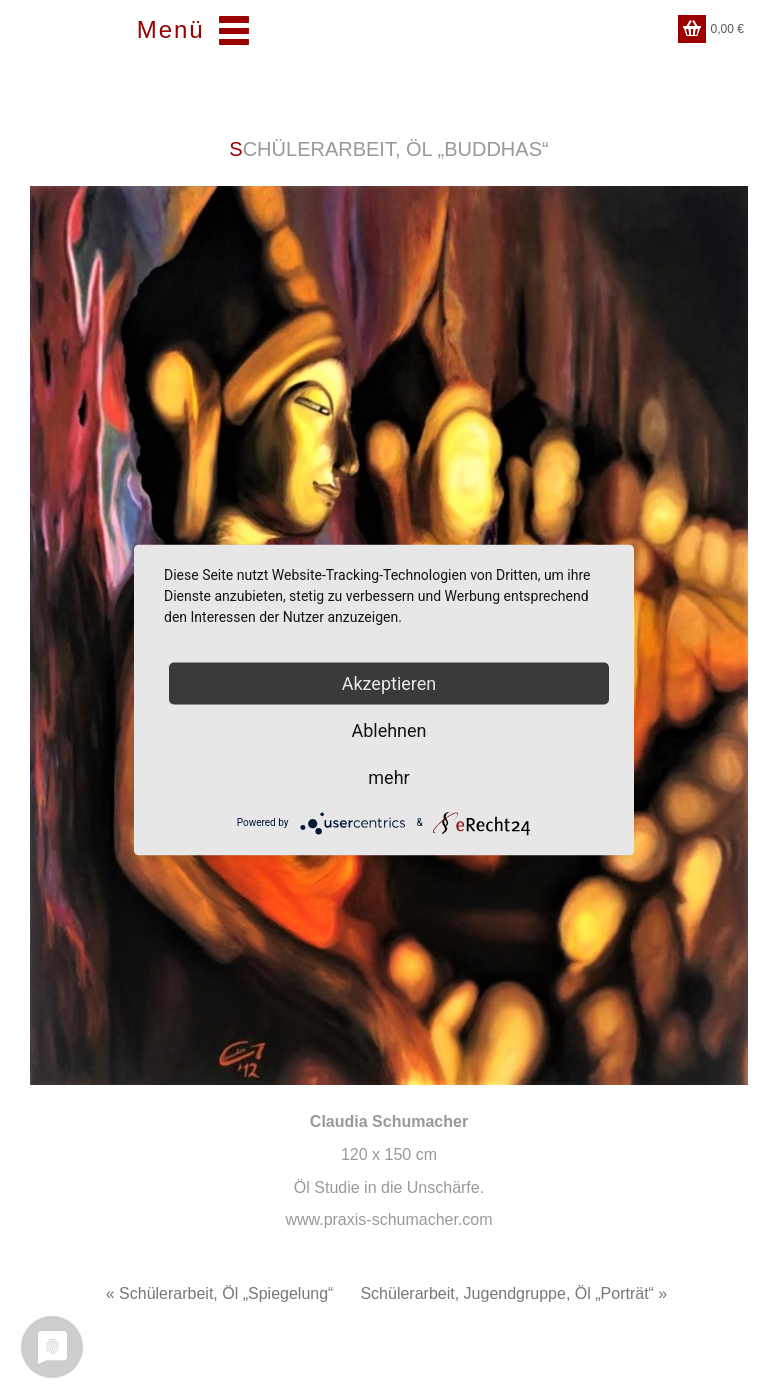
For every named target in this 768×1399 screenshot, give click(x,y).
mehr (388, 776)
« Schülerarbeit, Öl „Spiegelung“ (220, 1293)
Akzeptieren (389, 682)
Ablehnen (388, 729)
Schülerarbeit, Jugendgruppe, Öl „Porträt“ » (513, 1293)
